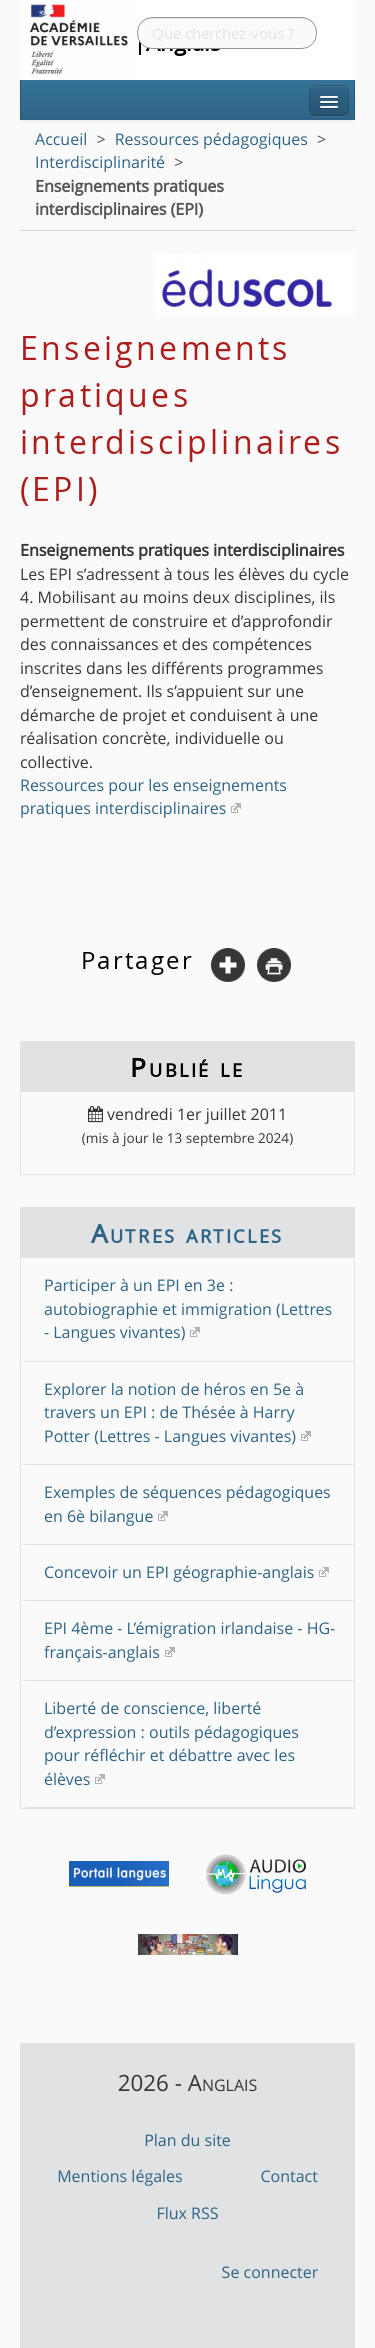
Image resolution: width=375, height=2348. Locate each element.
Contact (288, 2176)
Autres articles (187, 1233)
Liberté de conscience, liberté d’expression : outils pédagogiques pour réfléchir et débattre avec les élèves (171, 1743)
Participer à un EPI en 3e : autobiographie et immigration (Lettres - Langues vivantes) (188, 1308)
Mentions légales (120, 2176)
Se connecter (270, 2272)
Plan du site (187, 2140)
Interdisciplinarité (100, 162)
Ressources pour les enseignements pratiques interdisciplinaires (153, 796)
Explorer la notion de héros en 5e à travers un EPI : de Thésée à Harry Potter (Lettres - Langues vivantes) (174, 1412)
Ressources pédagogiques (211, 139)
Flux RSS (187, 2213)
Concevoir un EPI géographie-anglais (179, 1572)
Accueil (61, 139)
